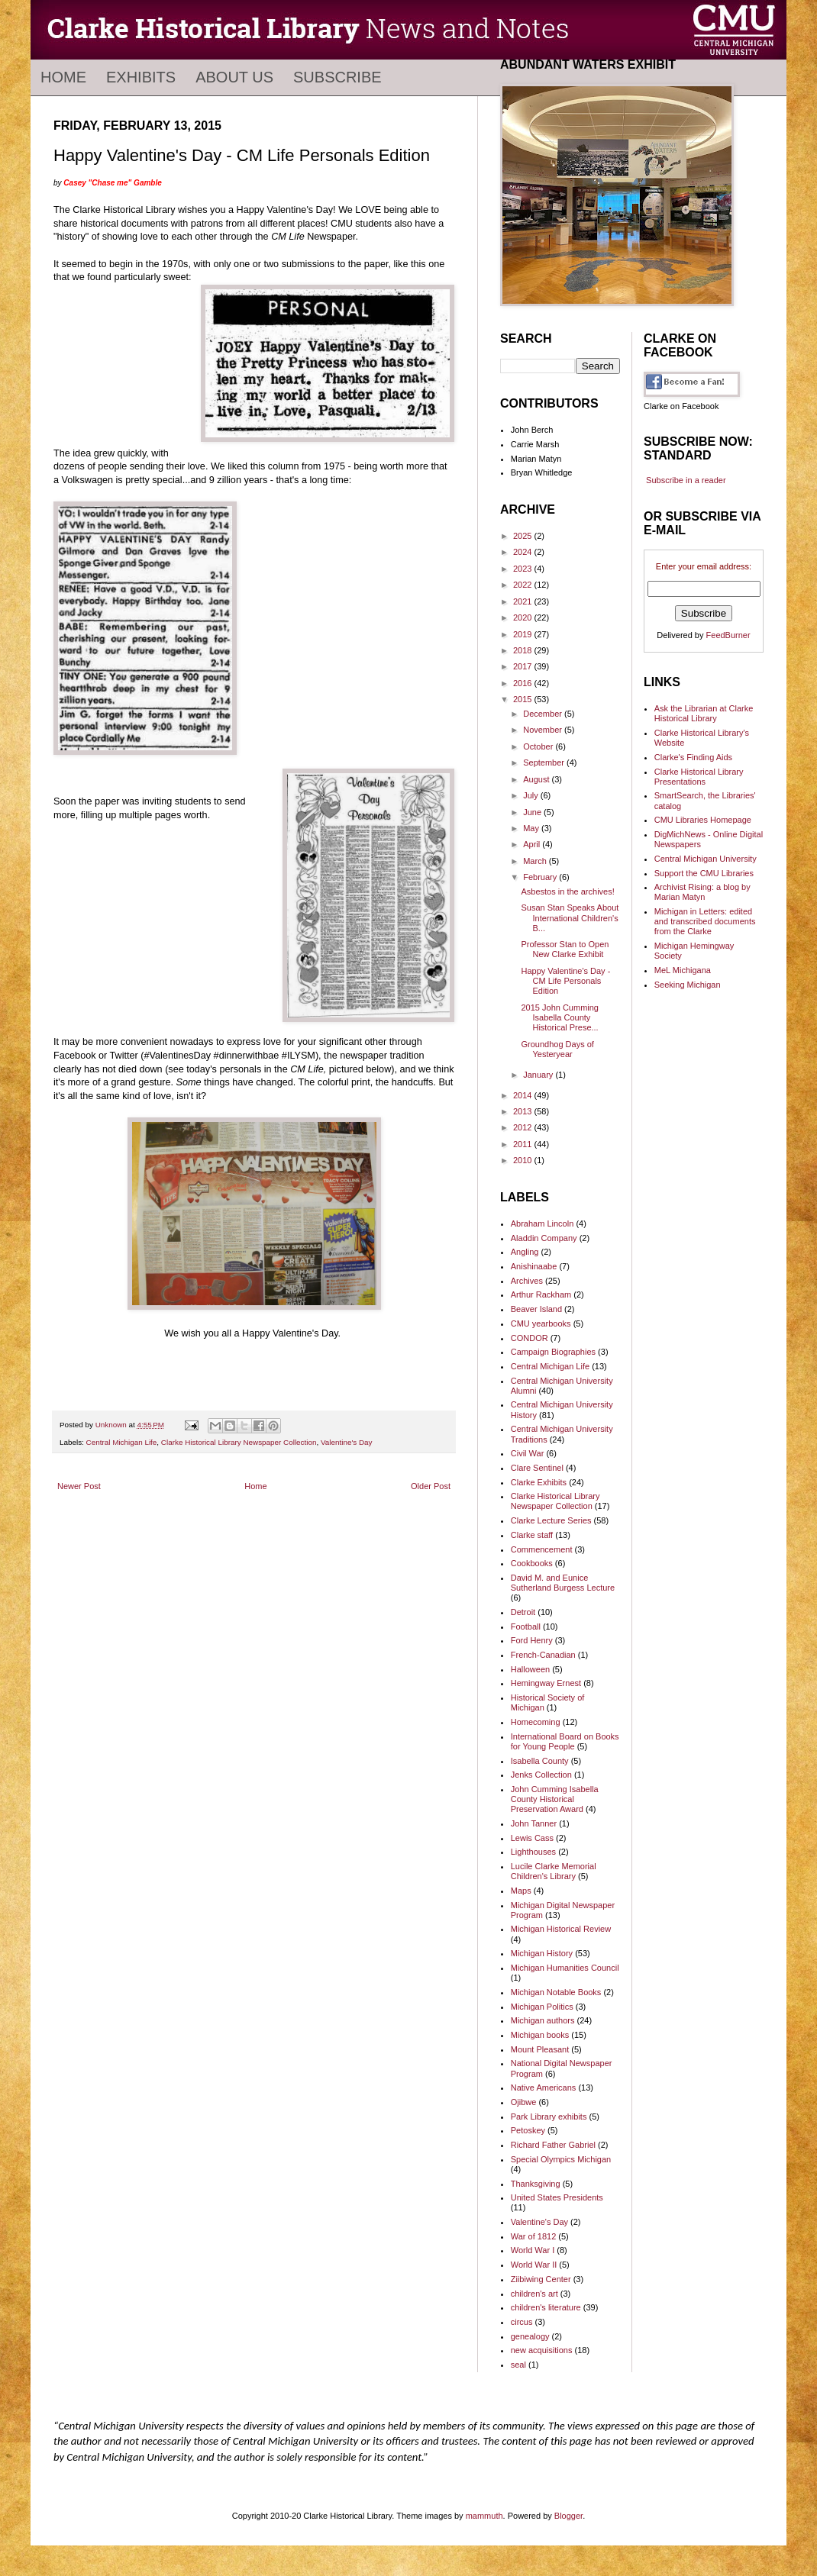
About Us (234, 77)
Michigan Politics (542, 2006)
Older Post (430, 1486)
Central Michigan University (705, 858)
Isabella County (540, 1760)
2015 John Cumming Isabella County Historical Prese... (560, 1017)
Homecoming (535, 1721)
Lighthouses (533, 1851)
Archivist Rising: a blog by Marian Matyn (702, 891)
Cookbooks (532, 1563)
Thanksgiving (535, 2183)
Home (63, 77)
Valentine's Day (347, 1442)
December (543, 713)
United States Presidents (557, 2197)
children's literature (546, 2307)
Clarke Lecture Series (551, 1520)
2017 (523, 666)
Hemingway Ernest (546, 1683)
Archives (527, 1280)
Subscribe (337, 77)
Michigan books (540, 2034)
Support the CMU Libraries (704, 873)
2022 (523, 584)
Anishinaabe (534, 1266)
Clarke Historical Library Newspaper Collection (239, 1442)
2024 (523, 551)
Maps (521, 1890)
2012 (523, 1127)
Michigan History (542, 1953)
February (541, 877)
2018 (523, 650)
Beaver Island (536, 1309)
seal (518, 2364)
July (532, 795)
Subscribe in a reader (686, 480)
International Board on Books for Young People (565, 1741)
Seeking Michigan (687, 984)
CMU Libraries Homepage (702, 819)
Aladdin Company (544, 1238)
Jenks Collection (541, 1774)
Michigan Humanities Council (565, 1967)
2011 (523, 1144)
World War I (532, 2250)
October (539, 746)
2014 (523, 1095)
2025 (523, 535)
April (532, 844)
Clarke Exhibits (539, 1482)
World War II (534, 2264)
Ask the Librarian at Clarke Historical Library (704, 713)
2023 (523, 568)
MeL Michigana (682, 970)
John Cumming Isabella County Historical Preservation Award (555, 1799)
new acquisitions (542, 2350)
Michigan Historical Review (561, 1928)
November (543, 729)
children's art (534, 2293)
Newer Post (79, 1486)
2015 (523, 699)
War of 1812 (534, 2236)
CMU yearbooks (541, 1323)
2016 (523, 683)
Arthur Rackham (541, 1294)
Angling (525, 1251)
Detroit (523, 1612)
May (532, 828)
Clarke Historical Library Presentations (699, 776)
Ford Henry (532, 1640)
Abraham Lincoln (542, 1223)
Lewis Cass (532, 1838)
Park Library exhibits (549, 2116)
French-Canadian (543, 1654)
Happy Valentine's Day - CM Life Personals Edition (565, 980)
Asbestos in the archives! (567, 891)
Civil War (527, 1453)
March (536, 861)
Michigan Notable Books (556, 1992)
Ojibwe (524, 2102)
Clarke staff (532, 1534)
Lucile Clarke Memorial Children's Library (553, 1871)
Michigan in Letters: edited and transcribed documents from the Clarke (705, 921)
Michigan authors (543, 2020)
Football (526, 1626)
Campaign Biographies (553, 1351)
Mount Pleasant (540, 2049)
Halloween (530, 1669)
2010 (523, 1160)
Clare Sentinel (537, 1467)
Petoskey (528, 2130)
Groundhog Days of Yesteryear (557, 1049)
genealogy (530, 2336)
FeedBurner (728, 635)
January (539, 1074)
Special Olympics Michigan (561, 2159)
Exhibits (141, 77)
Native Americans (543, 2087)
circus (522, 2321)
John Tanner (534, 1823)
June (533, 812)
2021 (523, 601)
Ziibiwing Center (541, 2279)
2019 (523, 634)
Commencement (542, 1549)
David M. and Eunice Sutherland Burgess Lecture (563, 1582)
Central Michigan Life (121, 1442)
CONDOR (529, 1338)
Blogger (568, 2515)
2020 (523, 617)
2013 (523, 1111)
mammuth (484, 2515)
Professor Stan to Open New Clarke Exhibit (565, 949)
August (537, 779)
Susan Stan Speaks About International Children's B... (569, 917)
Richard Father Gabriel (553, 2144)
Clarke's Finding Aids (693, 757)
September (545, 762)
